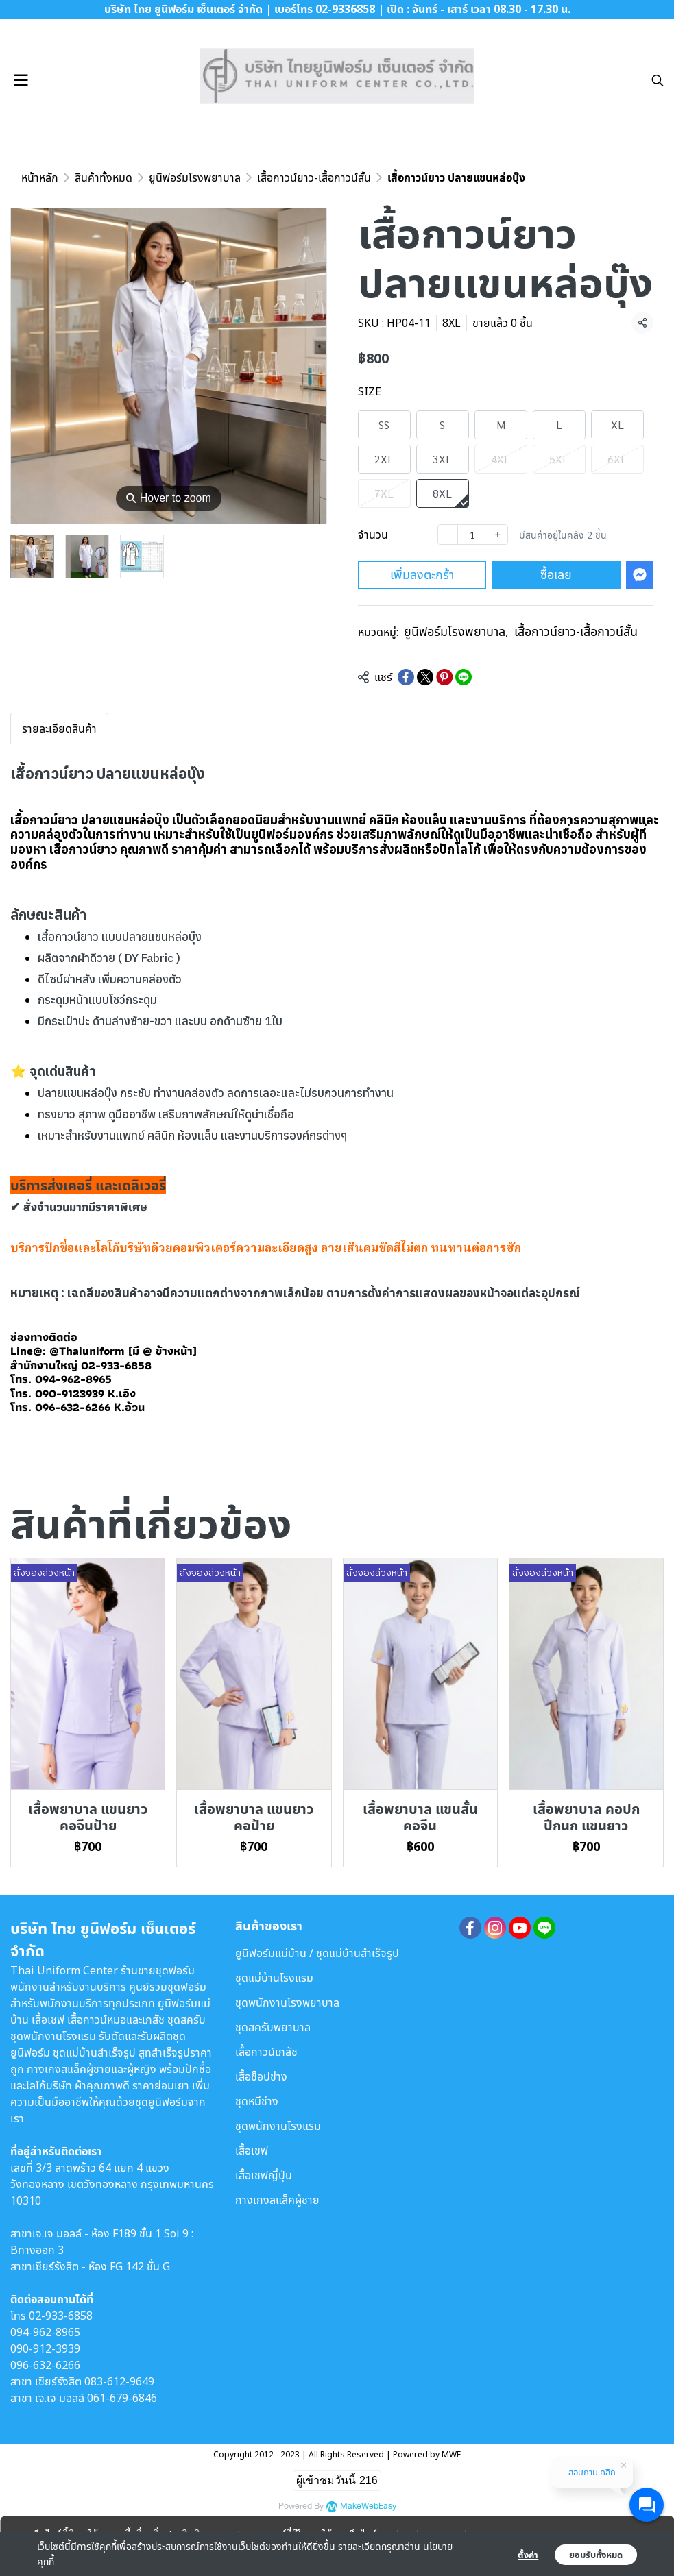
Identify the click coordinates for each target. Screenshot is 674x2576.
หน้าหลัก (39, 177)
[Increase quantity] (497, 534)
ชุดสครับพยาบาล (273, 2027)
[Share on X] (425, 677)
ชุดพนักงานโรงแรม (278, 2125)
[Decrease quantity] (447, 534)
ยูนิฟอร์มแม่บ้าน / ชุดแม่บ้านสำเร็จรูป (317, 1953)
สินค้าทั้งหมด (103, 177)
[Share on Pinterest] (444, 677)
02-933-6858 (61, 2315)
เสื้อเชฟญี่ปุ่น (263, 2175)
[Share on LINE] (463, 677)
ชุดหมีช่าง (256, 2101)
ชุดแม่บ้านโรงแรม (274, 1977)
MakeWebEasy (368, 2506)
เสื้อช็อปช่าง (261, 2076)
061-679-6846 (122, 2397)
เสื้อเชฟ (251, 2150)
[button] (657, 80)
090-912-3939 (45, 2348)
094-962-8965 (45, 2332)
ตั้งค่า (528, 2555)
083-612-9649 (119, 2381)
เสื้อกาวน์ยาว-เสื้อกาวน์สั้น (314, 177)
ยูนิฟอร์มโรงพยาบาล (195, 177)
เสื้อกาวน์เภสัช (266, 2051)
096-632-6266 (45, 2364)
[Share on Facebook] (406, 677)
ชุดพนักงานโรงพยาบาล (287, 2002)
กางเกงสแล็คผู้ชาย (277, 2199)
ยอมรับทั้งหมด (596, 2555)
